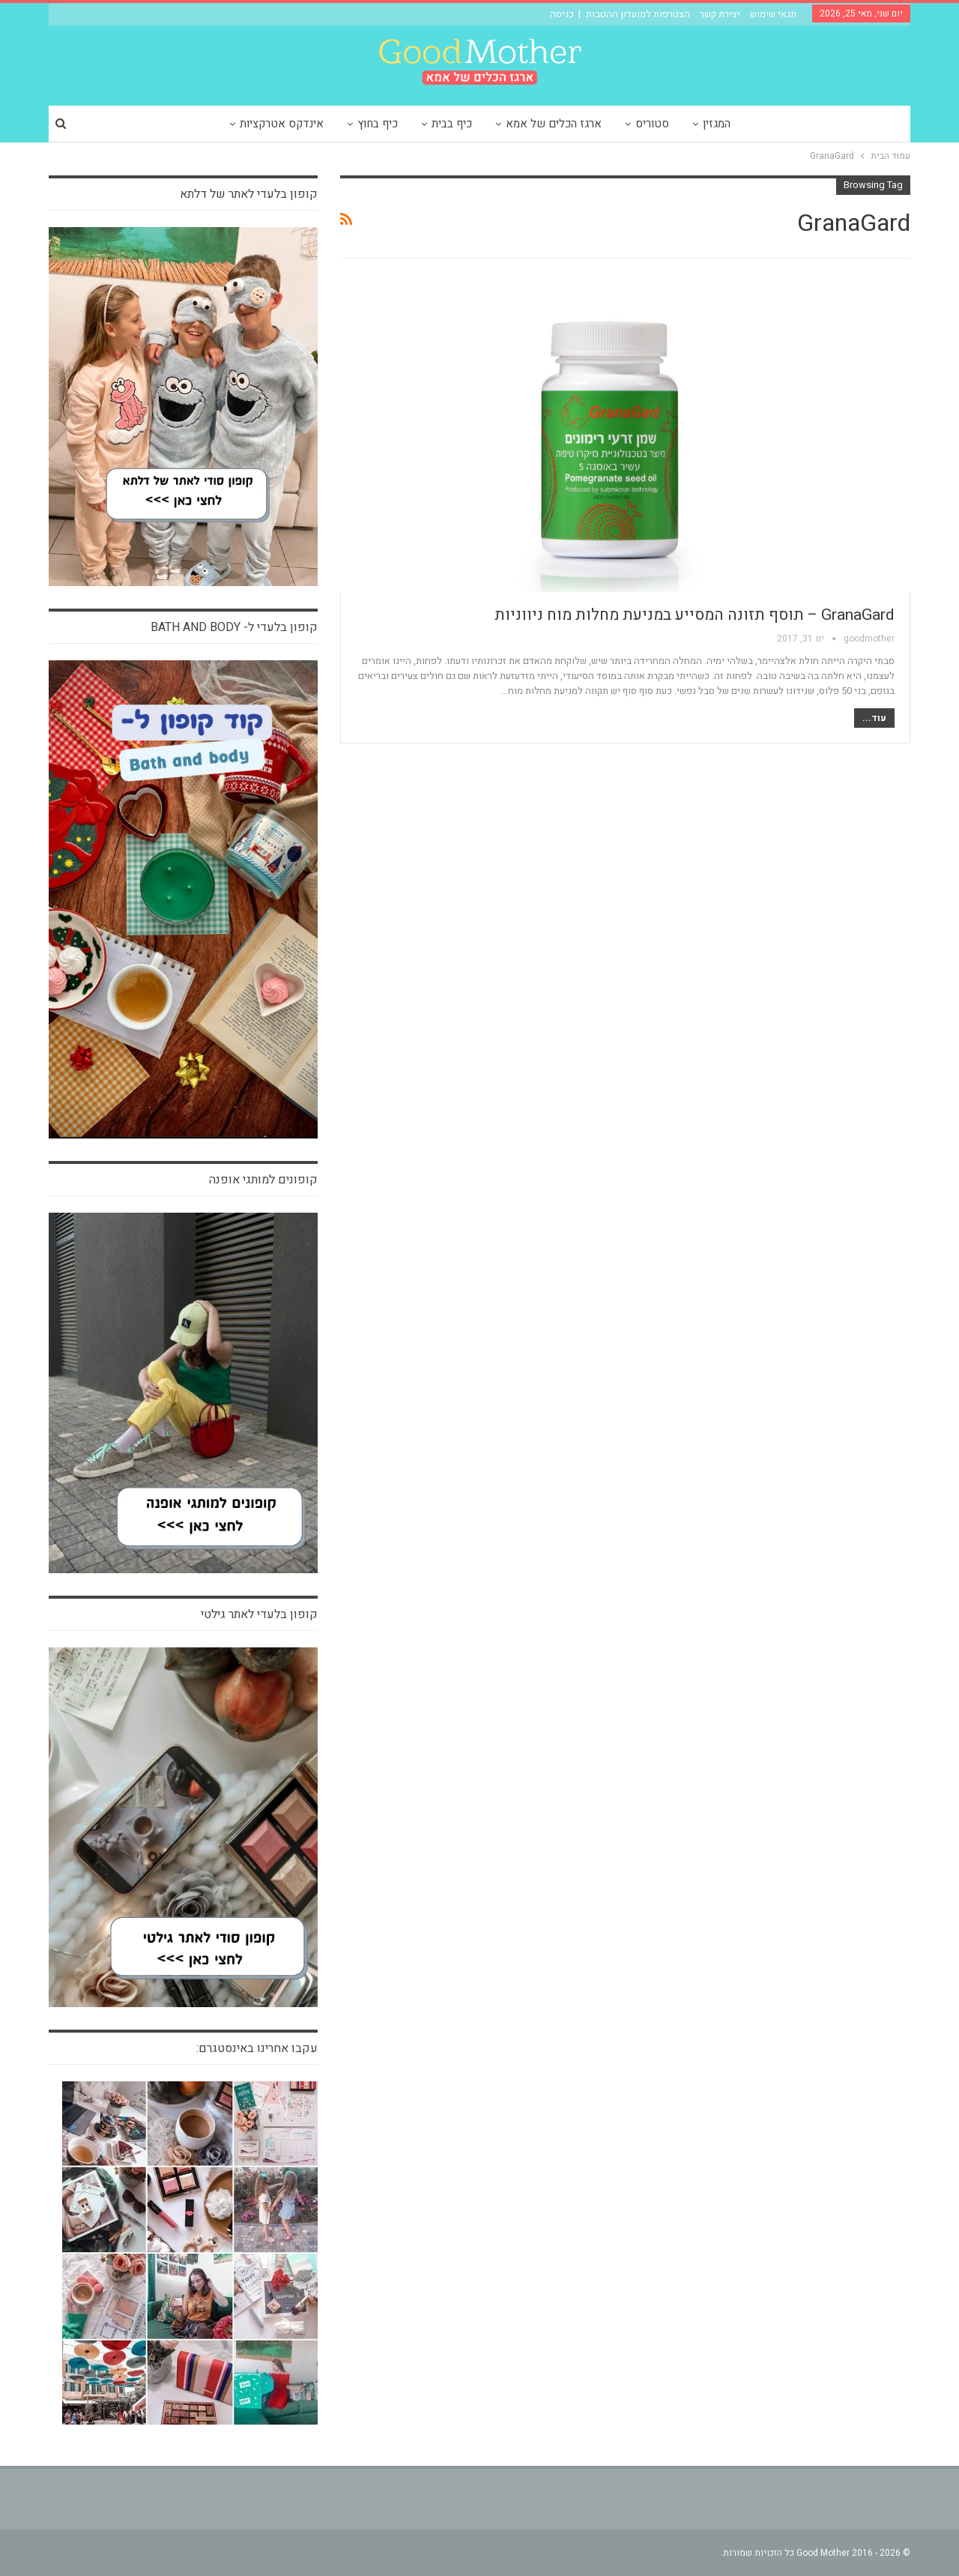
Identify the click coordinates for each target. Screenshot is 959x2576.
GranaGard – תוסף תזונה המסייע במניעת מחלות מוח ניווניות (694, 615)
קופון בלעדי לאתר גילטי (259, 1614)
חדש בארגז (877, 282)
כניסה (562, 14)
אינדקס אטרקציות (282, 123)
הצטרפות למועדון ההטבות (638, 14)
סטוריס (652, 123)
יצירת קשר (720, 14)
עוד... (874, 718)
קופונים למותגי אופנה (263, 1180)
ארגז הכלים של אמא (554, 123)
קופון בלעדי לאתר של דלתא (249, 194)
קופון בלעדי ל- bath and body (234, 627)
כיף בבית (452, 123)
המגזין (716, 123)
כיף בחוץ (377, 123)
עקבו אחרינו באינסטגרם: (257, 2048)
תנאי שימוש (773, 14)
